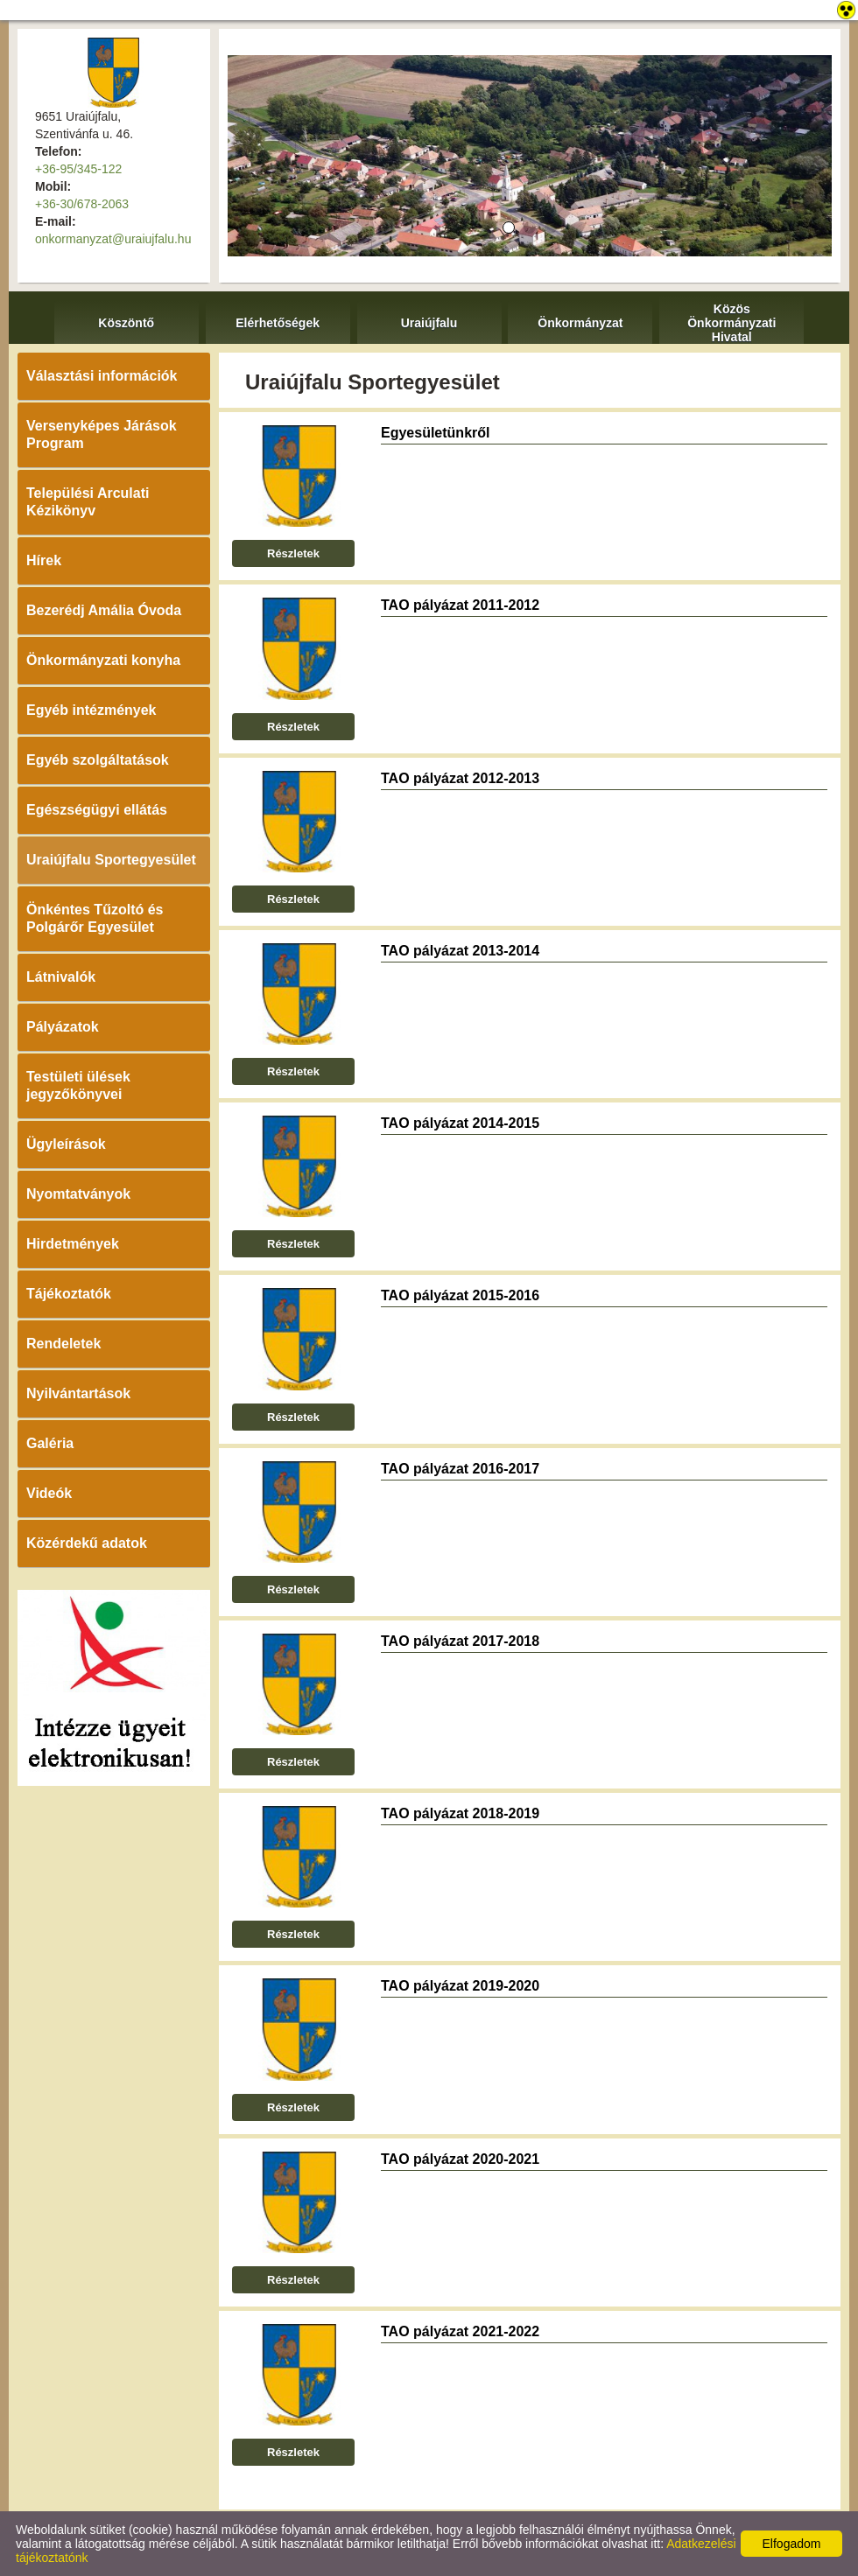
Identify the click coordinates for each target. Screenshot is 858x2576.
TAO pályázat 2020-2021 (460, 2159)
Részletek (293, 553)
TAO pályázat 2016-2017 (460, 1468)
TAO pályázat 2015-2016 (460, 1295)
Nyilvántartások (78, 1393)
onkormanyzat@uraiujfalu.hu (113, 239)
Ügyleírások (66, 1144)
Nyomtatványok (78, 1193)
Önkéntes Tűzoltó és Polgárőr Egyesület (94, 918)
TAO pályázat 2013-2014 (460, 950)
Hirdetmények (72, 1243)
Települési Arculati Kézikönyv (87, 502)
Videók (49, 1493)
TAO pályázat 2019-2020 (460, 1985)
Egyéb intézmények (91, 710)
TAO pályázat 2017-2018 (460, 1641)
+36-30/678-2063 (82, 204)
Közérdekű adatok (86, 1543)
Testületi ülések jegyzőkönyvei (78, 1085)
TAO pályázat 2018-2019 (460, 1813)
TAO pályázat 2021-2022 (460, 2331)
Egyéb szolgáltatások (97, 759)
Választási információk (102, 375)
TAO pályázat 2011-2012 (460, 605)
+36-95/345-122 (78, 169)
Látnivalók (60, 977)
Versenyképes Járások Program (101, 434)
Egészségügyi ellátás (96, 809)
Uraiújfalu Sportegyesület (111, 859)
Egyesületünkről (435, 432)
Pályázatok (62, 1026)
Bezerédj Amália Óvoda (103, 610)
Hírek (43, 560)
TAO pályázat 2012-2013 (460, 778)
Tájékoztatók (68, 1293)
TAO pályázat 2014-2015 (460, 1123)
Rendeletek (63, 1343)
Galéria (50, 1443)
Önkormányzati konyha (103, 660)
